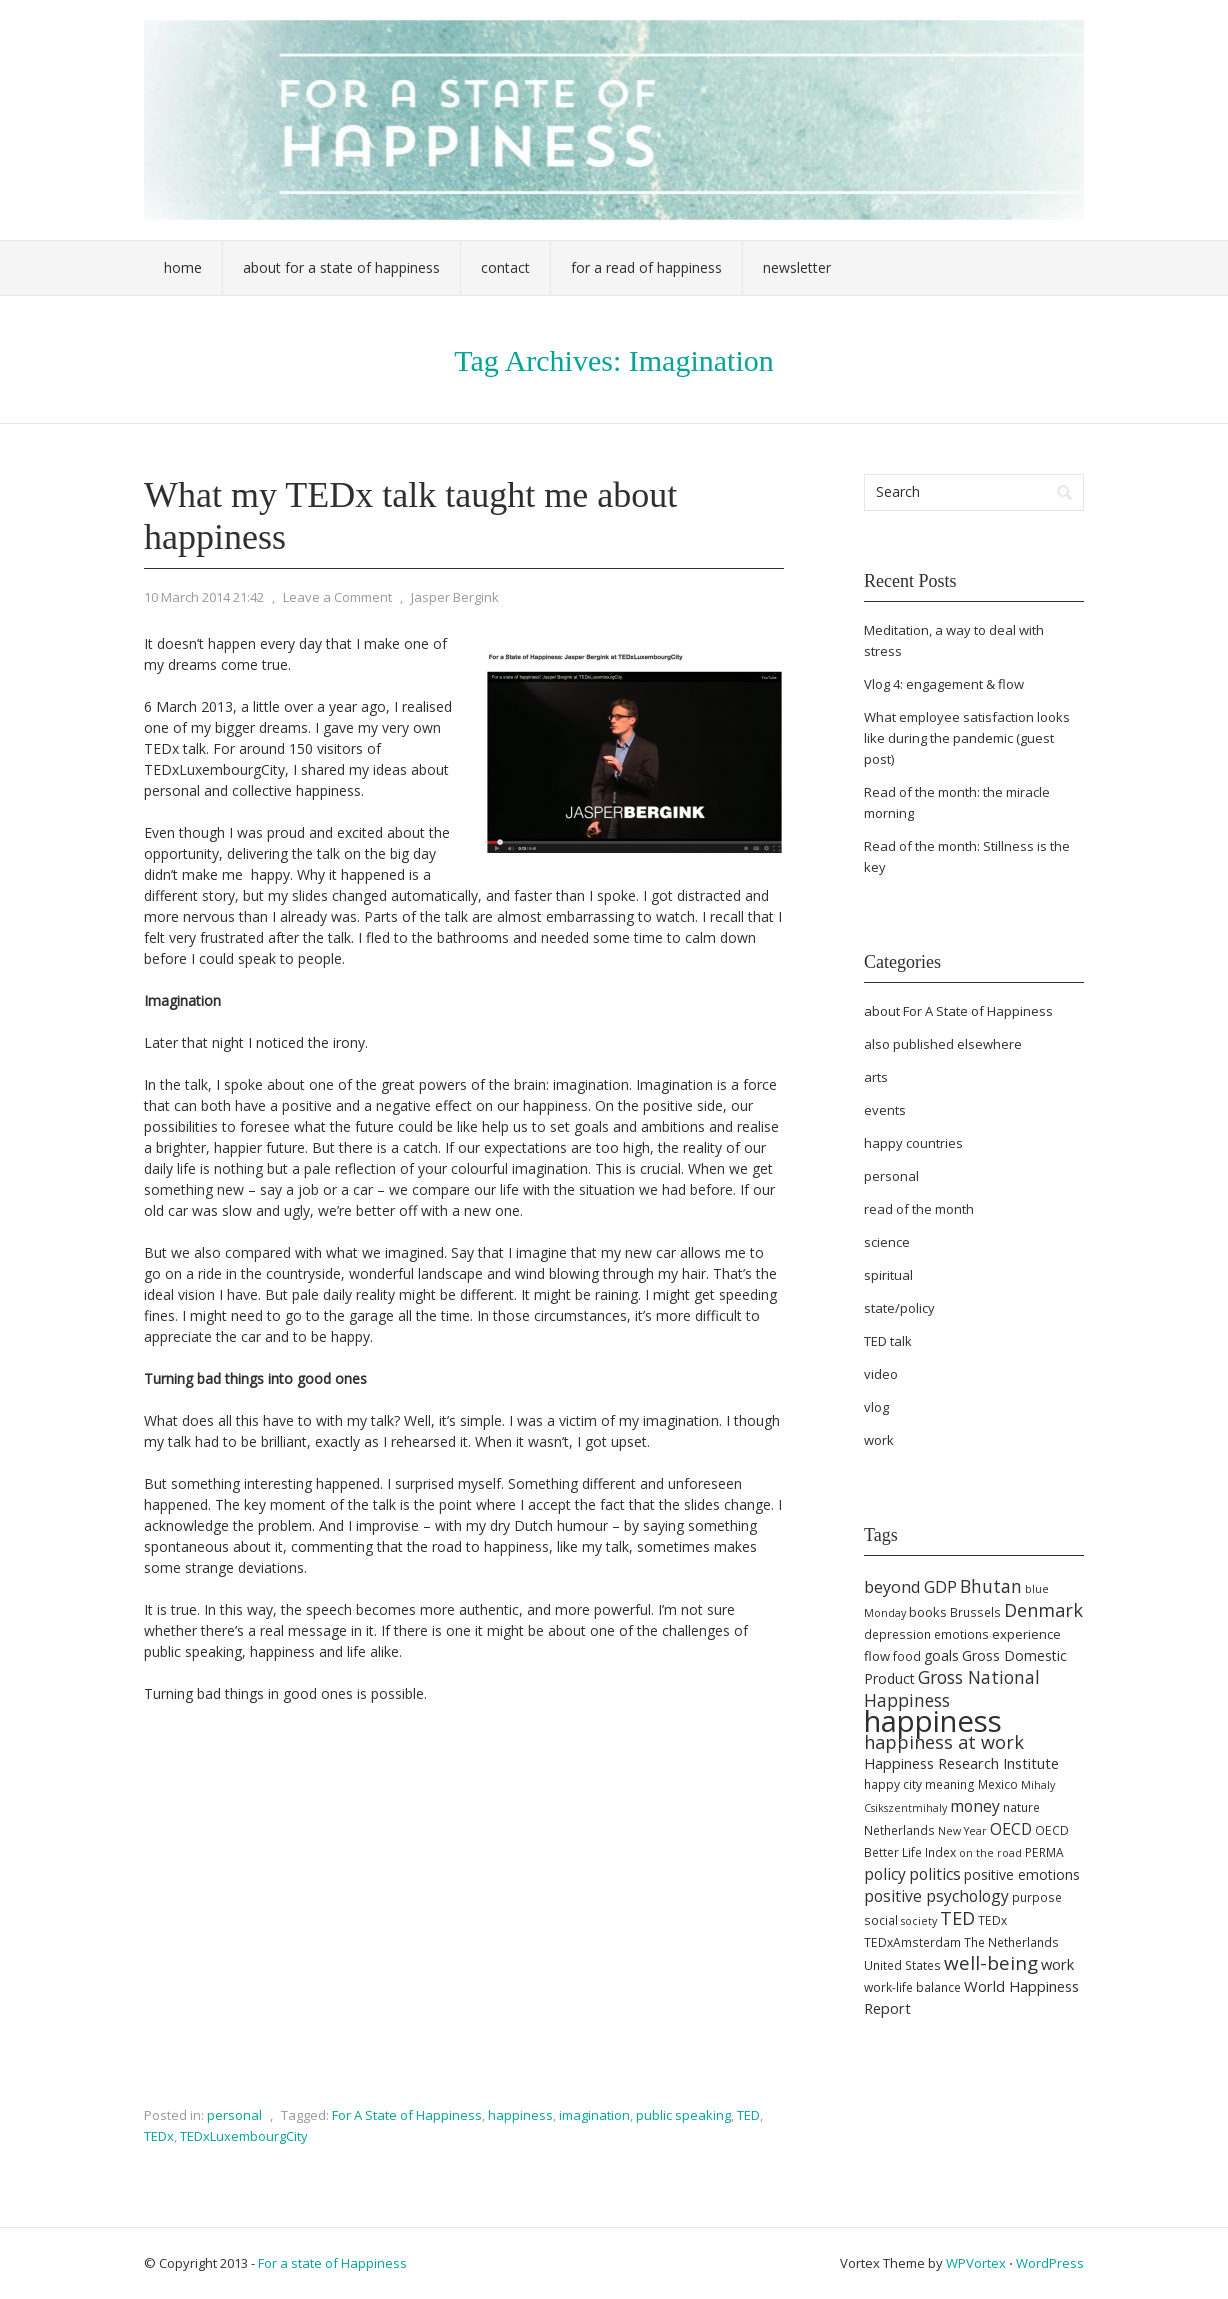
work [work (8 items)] (1057, 1964)
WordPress (1050, 2263)
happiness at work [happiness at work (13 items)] (944, 1742)
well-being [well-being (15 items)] (991, 1963)
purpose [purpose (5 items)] (1037, 1897)
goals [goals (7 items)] (941, 1655)
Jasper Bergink (455, 597)
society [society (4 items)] (919, 1921)
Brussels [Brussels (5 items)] (975, 1612)
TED (748, 2115)
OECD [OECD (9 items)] (1011, 1829)
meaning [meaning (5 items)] (950, 1784)
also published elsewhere (943, 1044)
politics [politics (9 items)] (935, 1874)
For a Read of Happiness (646, 267)
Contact (505, 267)
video (881, 1374)
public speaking (683, 2115)
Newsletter (797, 267)
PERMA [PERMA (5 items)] (1044, 1852)
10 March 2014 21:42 (204, 597)
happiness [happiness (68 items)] (933, 1721)
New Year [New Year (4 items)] (962, 1831)
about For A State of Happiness (958, 1011)
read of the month (919, 1209)
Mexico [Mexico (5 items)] (998, 1784)
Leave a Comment (337, 597)
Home (183, 267)
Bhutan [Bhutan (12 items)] (991, 1586)
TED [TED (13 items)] (957, 1918)
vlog (876, 1407)
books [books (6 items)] (928, 1612)
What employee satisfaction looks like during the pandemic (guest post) (967, 738)
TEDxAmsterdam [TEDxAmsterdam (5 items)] (912, 1942)
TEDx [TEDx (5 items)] (992, 1920)
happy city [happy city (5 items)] (893, 1784)
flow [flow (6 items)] (877, 1656)
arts (876, 1077)
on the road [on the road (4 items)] (990, 1853)
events (885, 1110)
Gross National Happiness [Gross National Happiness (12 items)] (952, 1688)
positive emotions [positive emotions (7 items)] (1022, 1874)
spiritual (888, 1275)
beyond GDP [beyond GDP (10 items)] (910, 1587)
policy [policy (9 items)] (885, 1874)
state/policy (899, 1308)
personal (234, 2115)
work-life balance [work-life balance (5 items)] (912, 1987)
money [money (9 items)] (975, 1806)
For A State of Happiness (407, 2115)
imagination (594, 2115)
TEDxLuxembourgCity (244, 2136)
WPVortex (976, 2263)
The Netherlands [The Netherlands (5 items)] (1011, 1942)
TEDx (159, 2136)
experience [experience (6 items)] (1026, 1634)
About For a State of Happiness (341, 267)
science (887, 1242)
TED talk (888, 1341)
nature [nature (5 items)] (1021, 1807)
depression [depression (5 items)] (897, 1634)
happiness (520, 2115)
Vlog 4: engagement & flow (944, 684)
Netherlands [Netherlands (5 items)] (899, 1830)
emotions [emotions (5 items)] (961, 1634)
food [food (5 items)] (907, 1656)
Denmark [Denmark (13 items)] (1043, 1610)
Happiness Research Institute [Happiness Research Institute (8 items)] (961, 1763)
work (879, 1440)
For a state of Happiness (332, 2263)
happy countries (913, 1143)
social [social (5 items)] (881, 1920)
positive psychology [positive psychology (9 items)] (936, 1896)
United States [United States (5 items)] (902, 1965)
